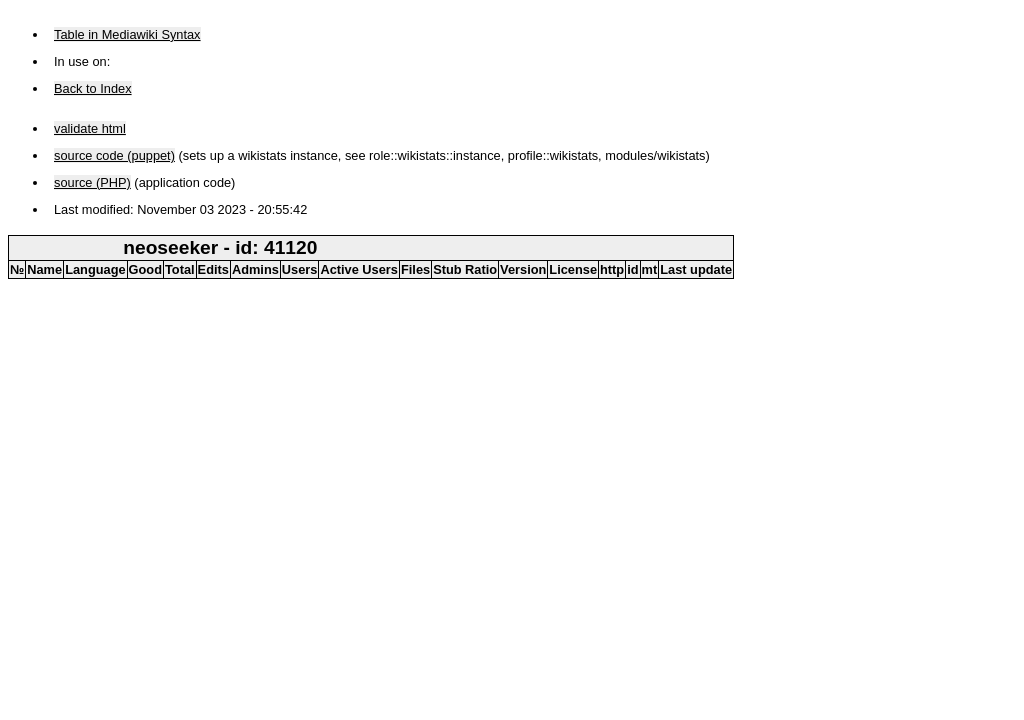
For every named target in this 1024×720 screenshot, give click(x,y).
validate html (90, 128)
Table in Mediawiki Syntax (127, 34)
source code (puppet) (114, 155)
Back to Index (93, 88)
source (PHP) (92, 182)
